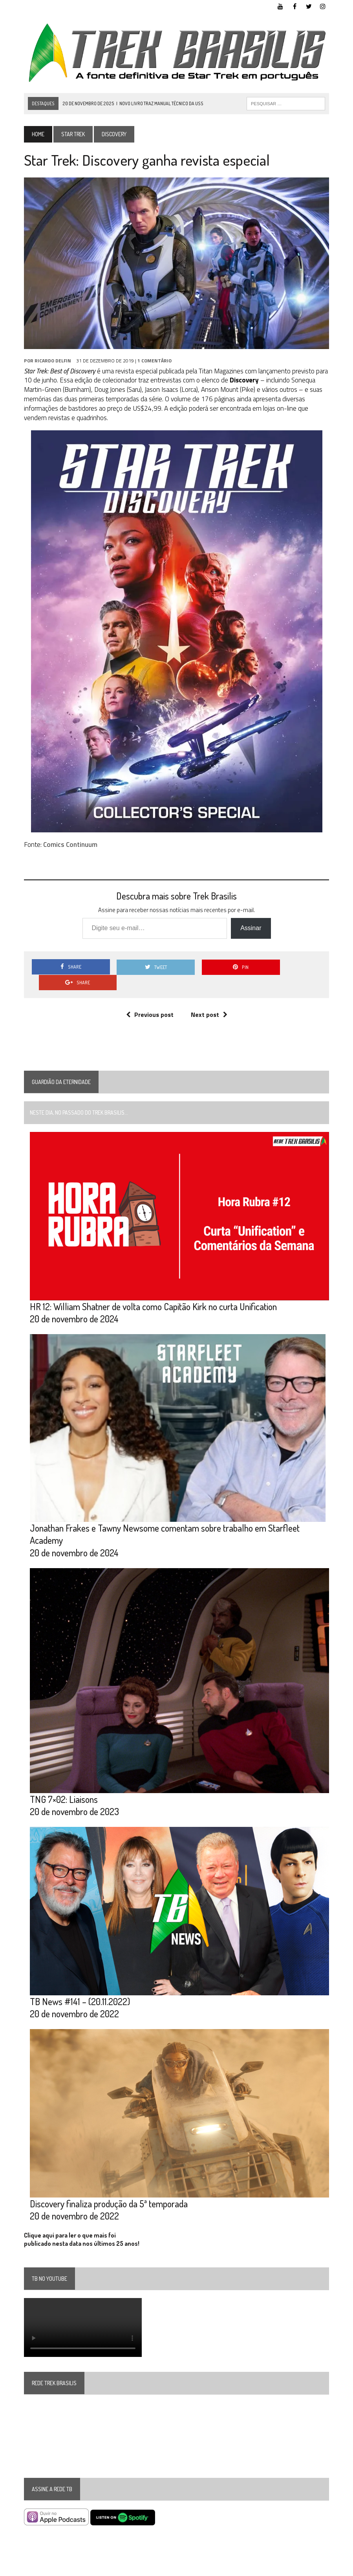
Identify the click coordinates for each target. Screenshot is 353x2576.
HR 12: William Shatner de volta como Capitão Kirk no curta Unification (153, 1291)
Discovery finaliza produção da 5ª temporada (109, 2188)
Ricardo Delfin (53, 360)
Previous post (150, 999)
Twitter (290, 2568)
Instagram (318, 2568)
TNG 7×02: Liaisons (64, 1783)
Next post (209, 999)
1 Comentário (154, 360)
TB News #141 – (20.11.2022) (80, 1986)
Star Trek (73, 134)
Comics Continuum (70, 844)
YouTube (236, 2568)
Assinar (250, 928)
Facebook (263, 2568)
